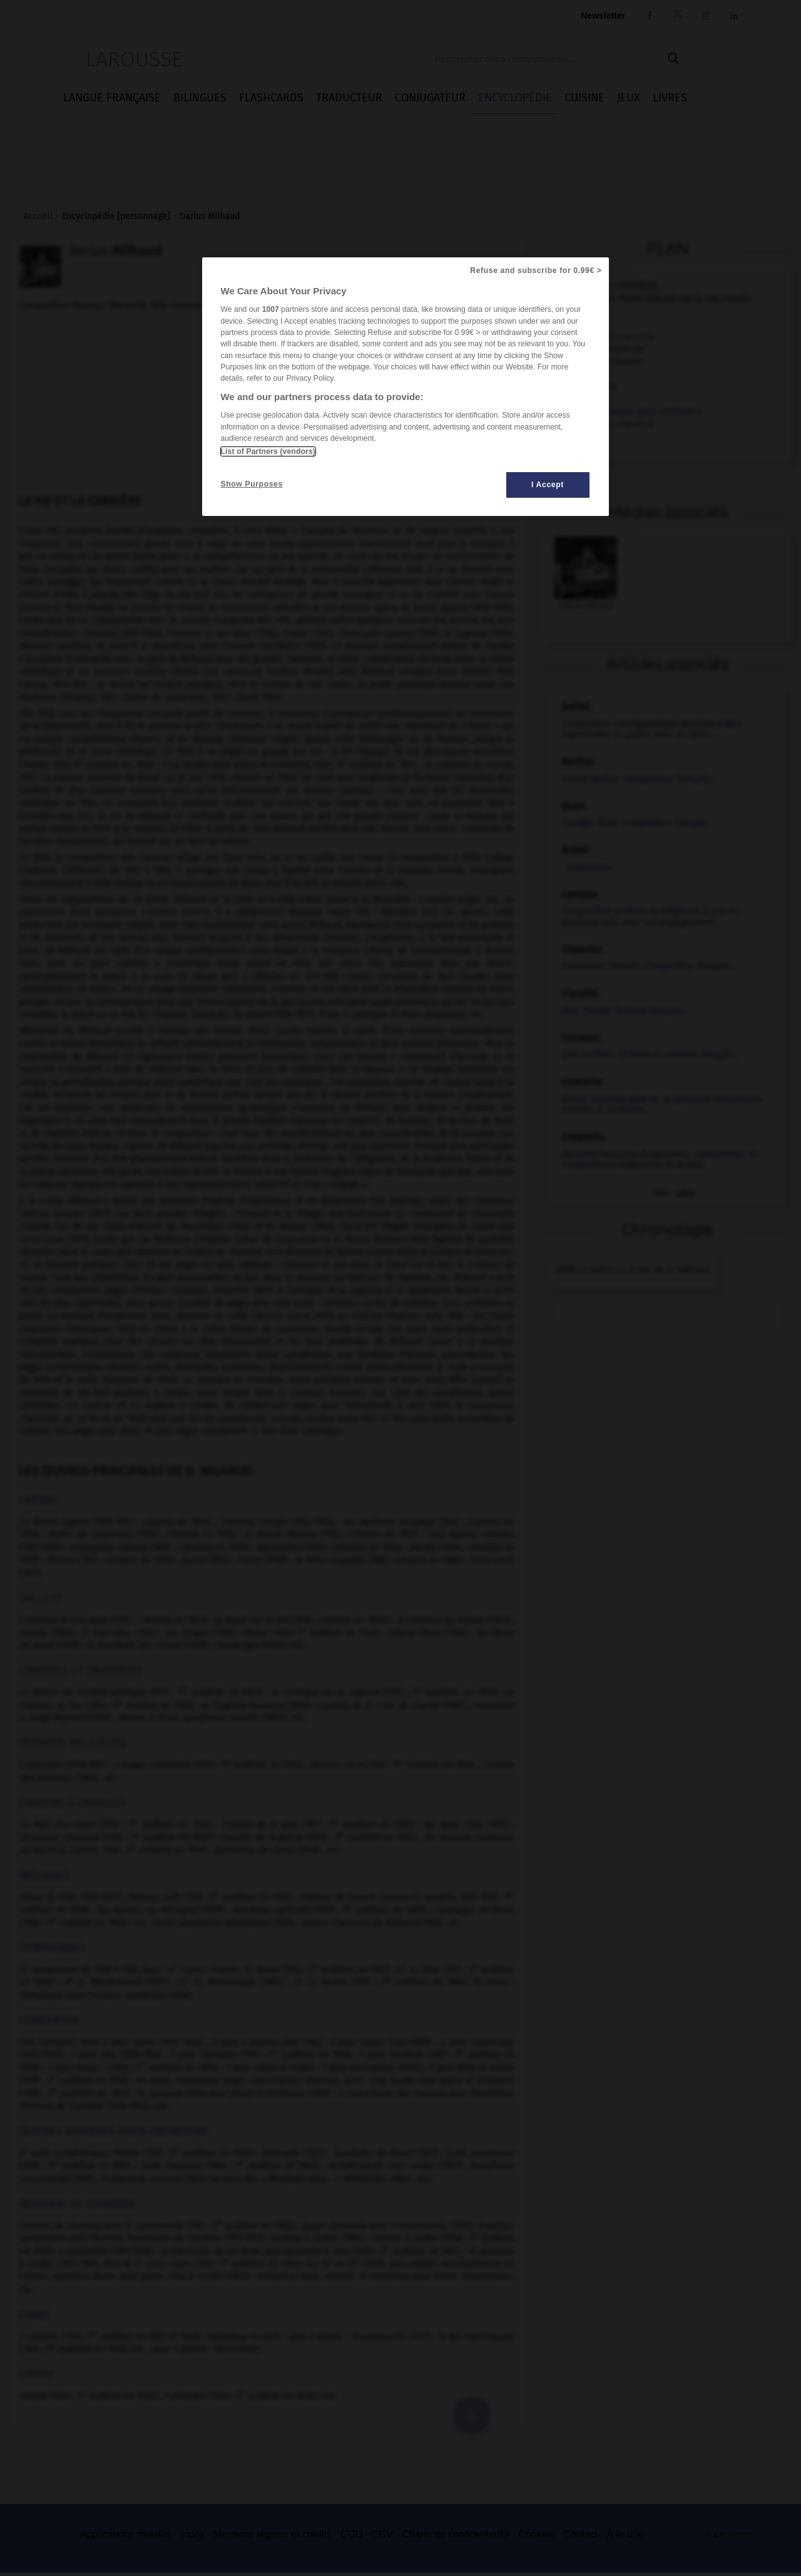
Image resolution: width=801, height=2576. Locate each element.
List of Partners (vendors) (268, 451)
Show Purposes (252, 484)
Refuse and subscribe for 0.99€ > (535, 270)
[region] (405, 386)
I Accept (547, 484)
